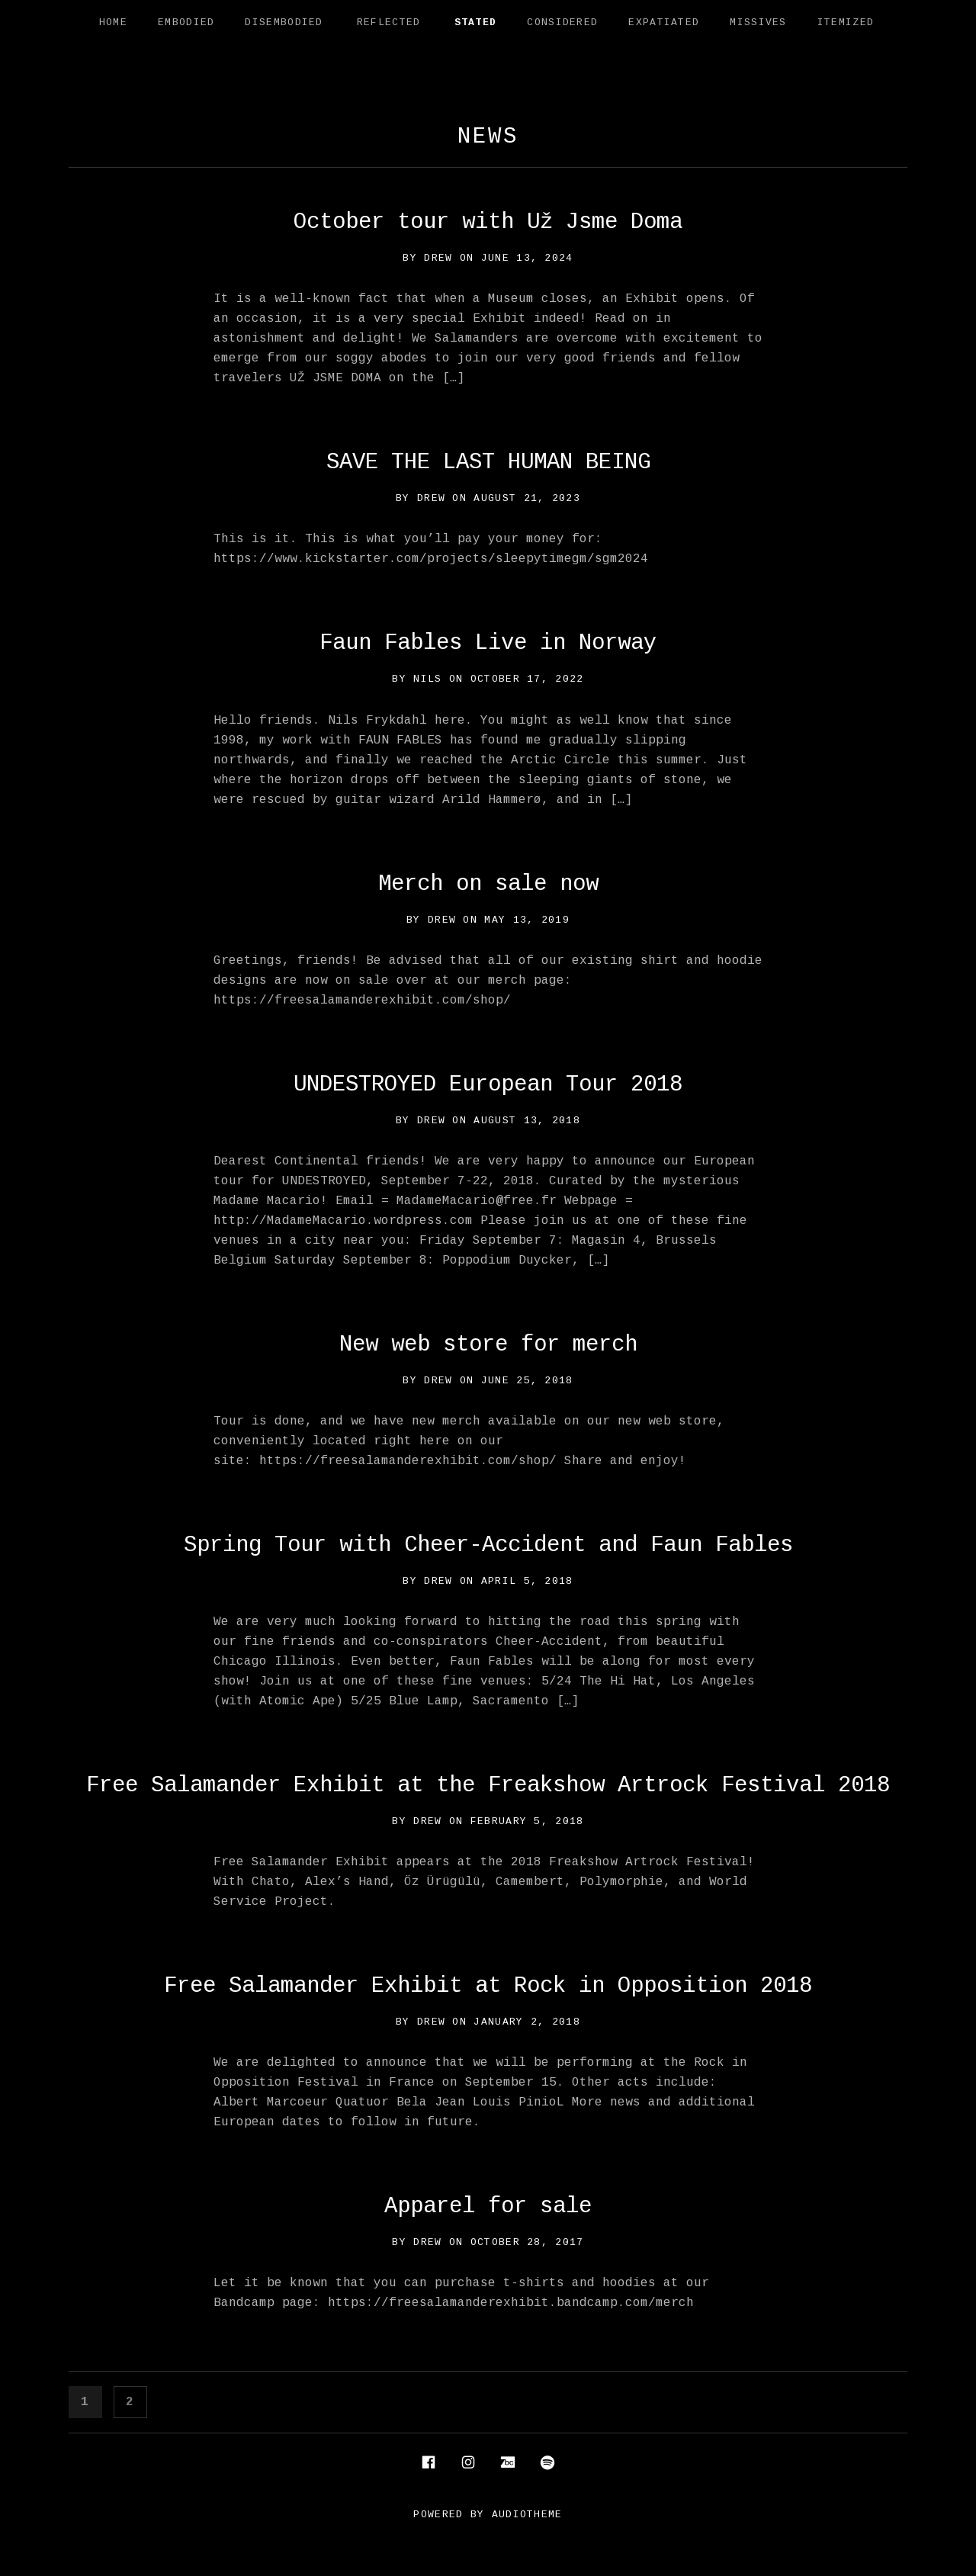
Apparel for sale (488, 2206)
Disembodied (284, 22)
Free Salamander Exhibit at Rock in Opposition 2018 (488, 1986)
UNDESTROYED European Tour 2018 (488, 1084)
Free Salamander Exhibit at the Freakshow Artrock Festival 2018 (488, 1785)
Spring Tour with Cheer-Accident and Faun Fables (488, 1545)
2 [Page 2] (135, 2400)
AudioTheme (527, 2514)
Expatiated (663, 22)
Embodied (186, 22)
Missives (758, 22)
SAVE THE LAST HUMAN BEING (488, 462)
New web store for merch (488, 1344)
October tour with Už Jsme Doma (488, 222)
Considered (562, 22)
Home (113, 22)
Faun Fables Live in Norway (488, 643)
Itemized (845, 22)
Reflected (389, 22)
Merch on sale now (488, 884)
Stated (475, 22)
